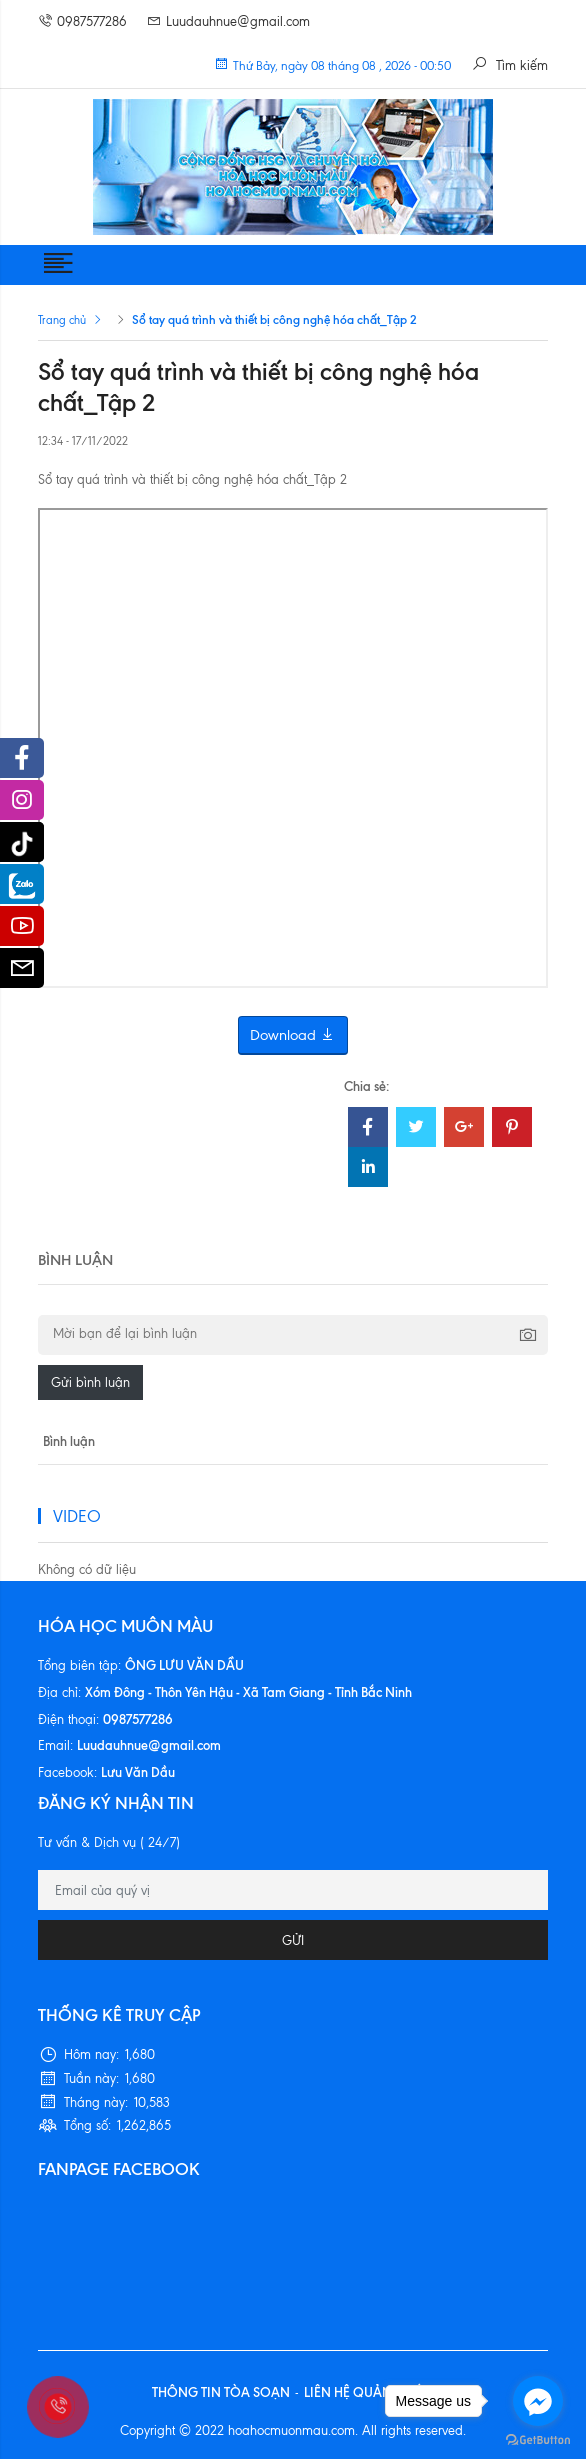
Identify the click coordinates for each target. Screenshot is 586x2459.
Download (293, 1035)
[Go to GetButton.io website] (538, 2439)
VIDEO (77, 1516)
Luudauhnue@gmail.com (228, 21)
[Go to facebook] (538, 2401)
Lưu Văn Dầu (138, 1772)
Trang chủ (62, 320)
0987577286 (82, 21)
